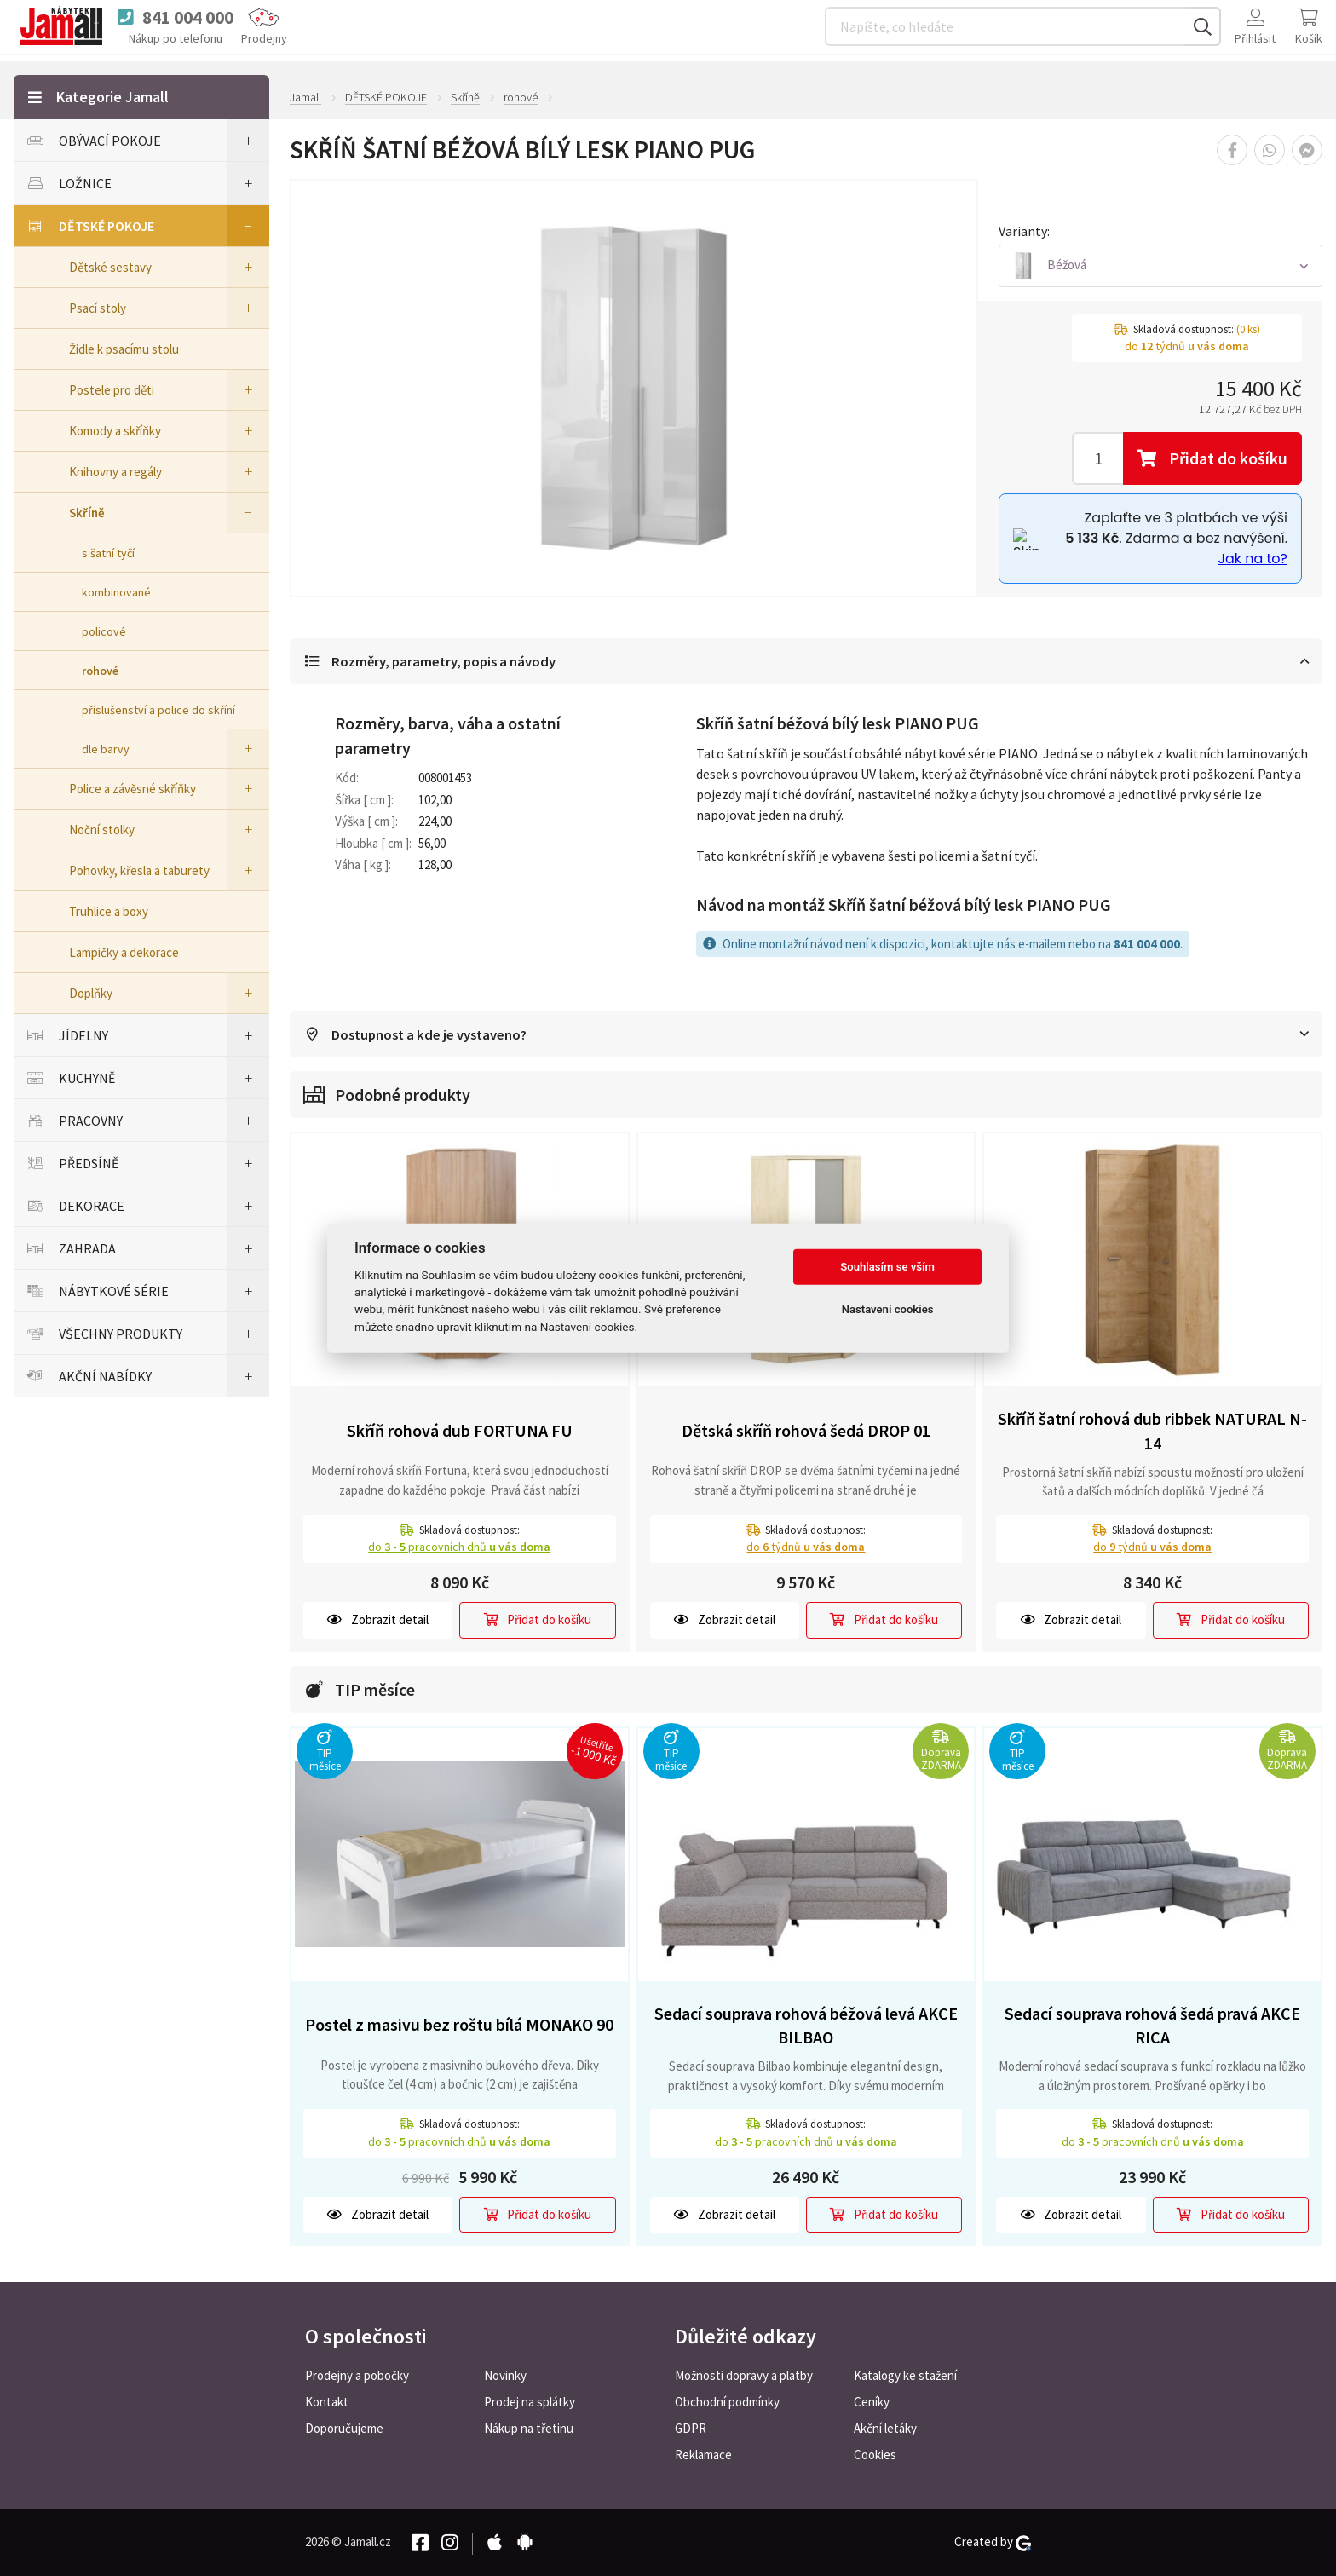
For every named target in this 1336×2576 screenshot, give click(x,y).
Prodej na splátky (529, 2402)
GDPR (690, 2428)
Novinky (505, 2375)
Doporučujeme (344, 2428)
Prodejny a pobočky (357, 2375)
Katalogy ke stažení (905, 2375)
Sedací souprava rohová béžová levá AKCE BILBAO (806, 2026)
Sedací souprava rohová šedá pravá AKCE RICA (1152, 2026)
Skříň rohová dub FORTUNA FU (460, 1432)
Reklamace (703, 2454)
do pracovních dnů (459, 1548)
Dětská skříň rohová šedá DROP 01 (806, 1432)
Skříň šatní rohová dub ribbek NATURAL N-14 (1152, 1432)
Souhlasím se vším (887, 1266)
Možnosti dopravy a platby (744, 2375)
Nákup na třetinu (528, 2428)
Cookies (875, 2454)
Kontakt (326, 2402)
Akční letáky (885, 2428)
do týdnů (805, 1548)
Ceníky (872, 2402)
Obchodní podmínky (727, 2402)
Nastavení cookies (888, 1309)
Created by (992, 2542)
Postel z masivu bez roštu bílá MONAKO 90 (459, 2026)
